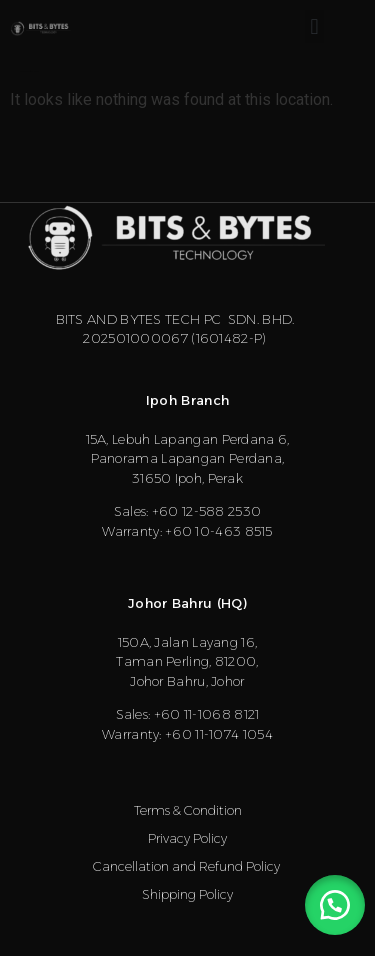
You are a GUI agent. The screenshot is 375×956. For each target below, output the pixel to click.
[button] (314, 26)
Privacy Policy (187, 838)
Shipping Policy (187, 894)
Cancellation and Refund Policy (188, 866)
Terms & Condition (188, 810)
